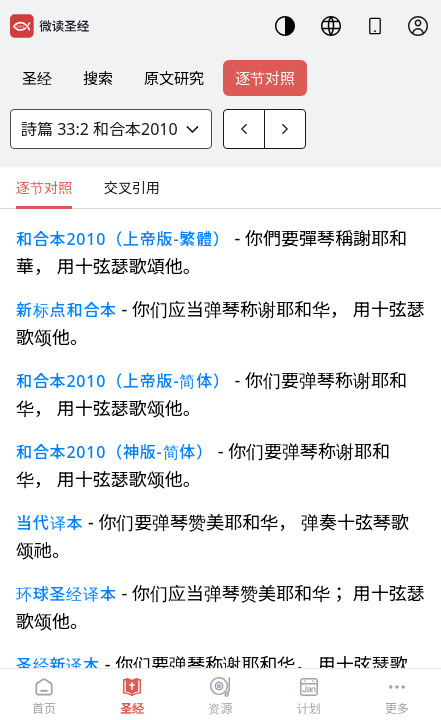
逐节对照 (265, 78)
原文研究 (174, 78)
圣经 (37, 78)
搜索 (98, 78)
